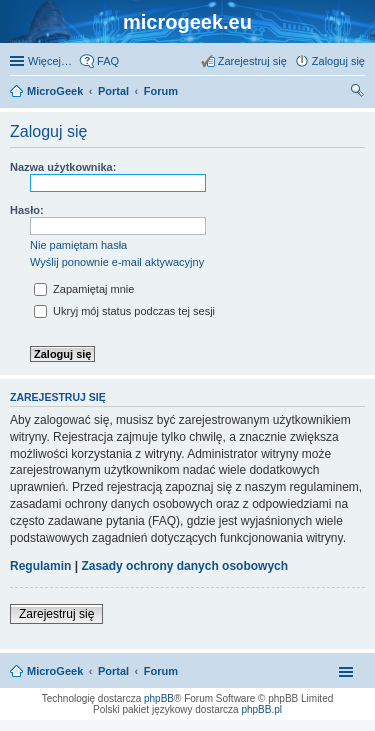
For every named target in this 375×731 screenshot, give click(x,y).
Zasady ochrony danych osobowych (184, 566)
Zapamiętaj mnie (84, 289)
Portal (113, 91)
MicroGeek (55, 671)
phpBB (159, 698)
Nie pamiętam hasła (78, 245)
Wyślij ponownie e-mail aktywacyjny (117, 262)
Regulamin (40, 566)
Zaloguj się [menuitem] (338, 61)
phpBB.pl (261, 709)
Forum (161, 671)
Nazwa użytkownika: (63, 167)
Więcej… (50, 61)
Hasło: (27, 210)
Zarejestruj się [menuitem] (252, 61)
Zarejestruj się (56, 614)
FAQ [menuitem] (108, 61)
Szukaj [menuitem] (358, 93)
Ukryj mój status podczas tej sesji (124, 311)
